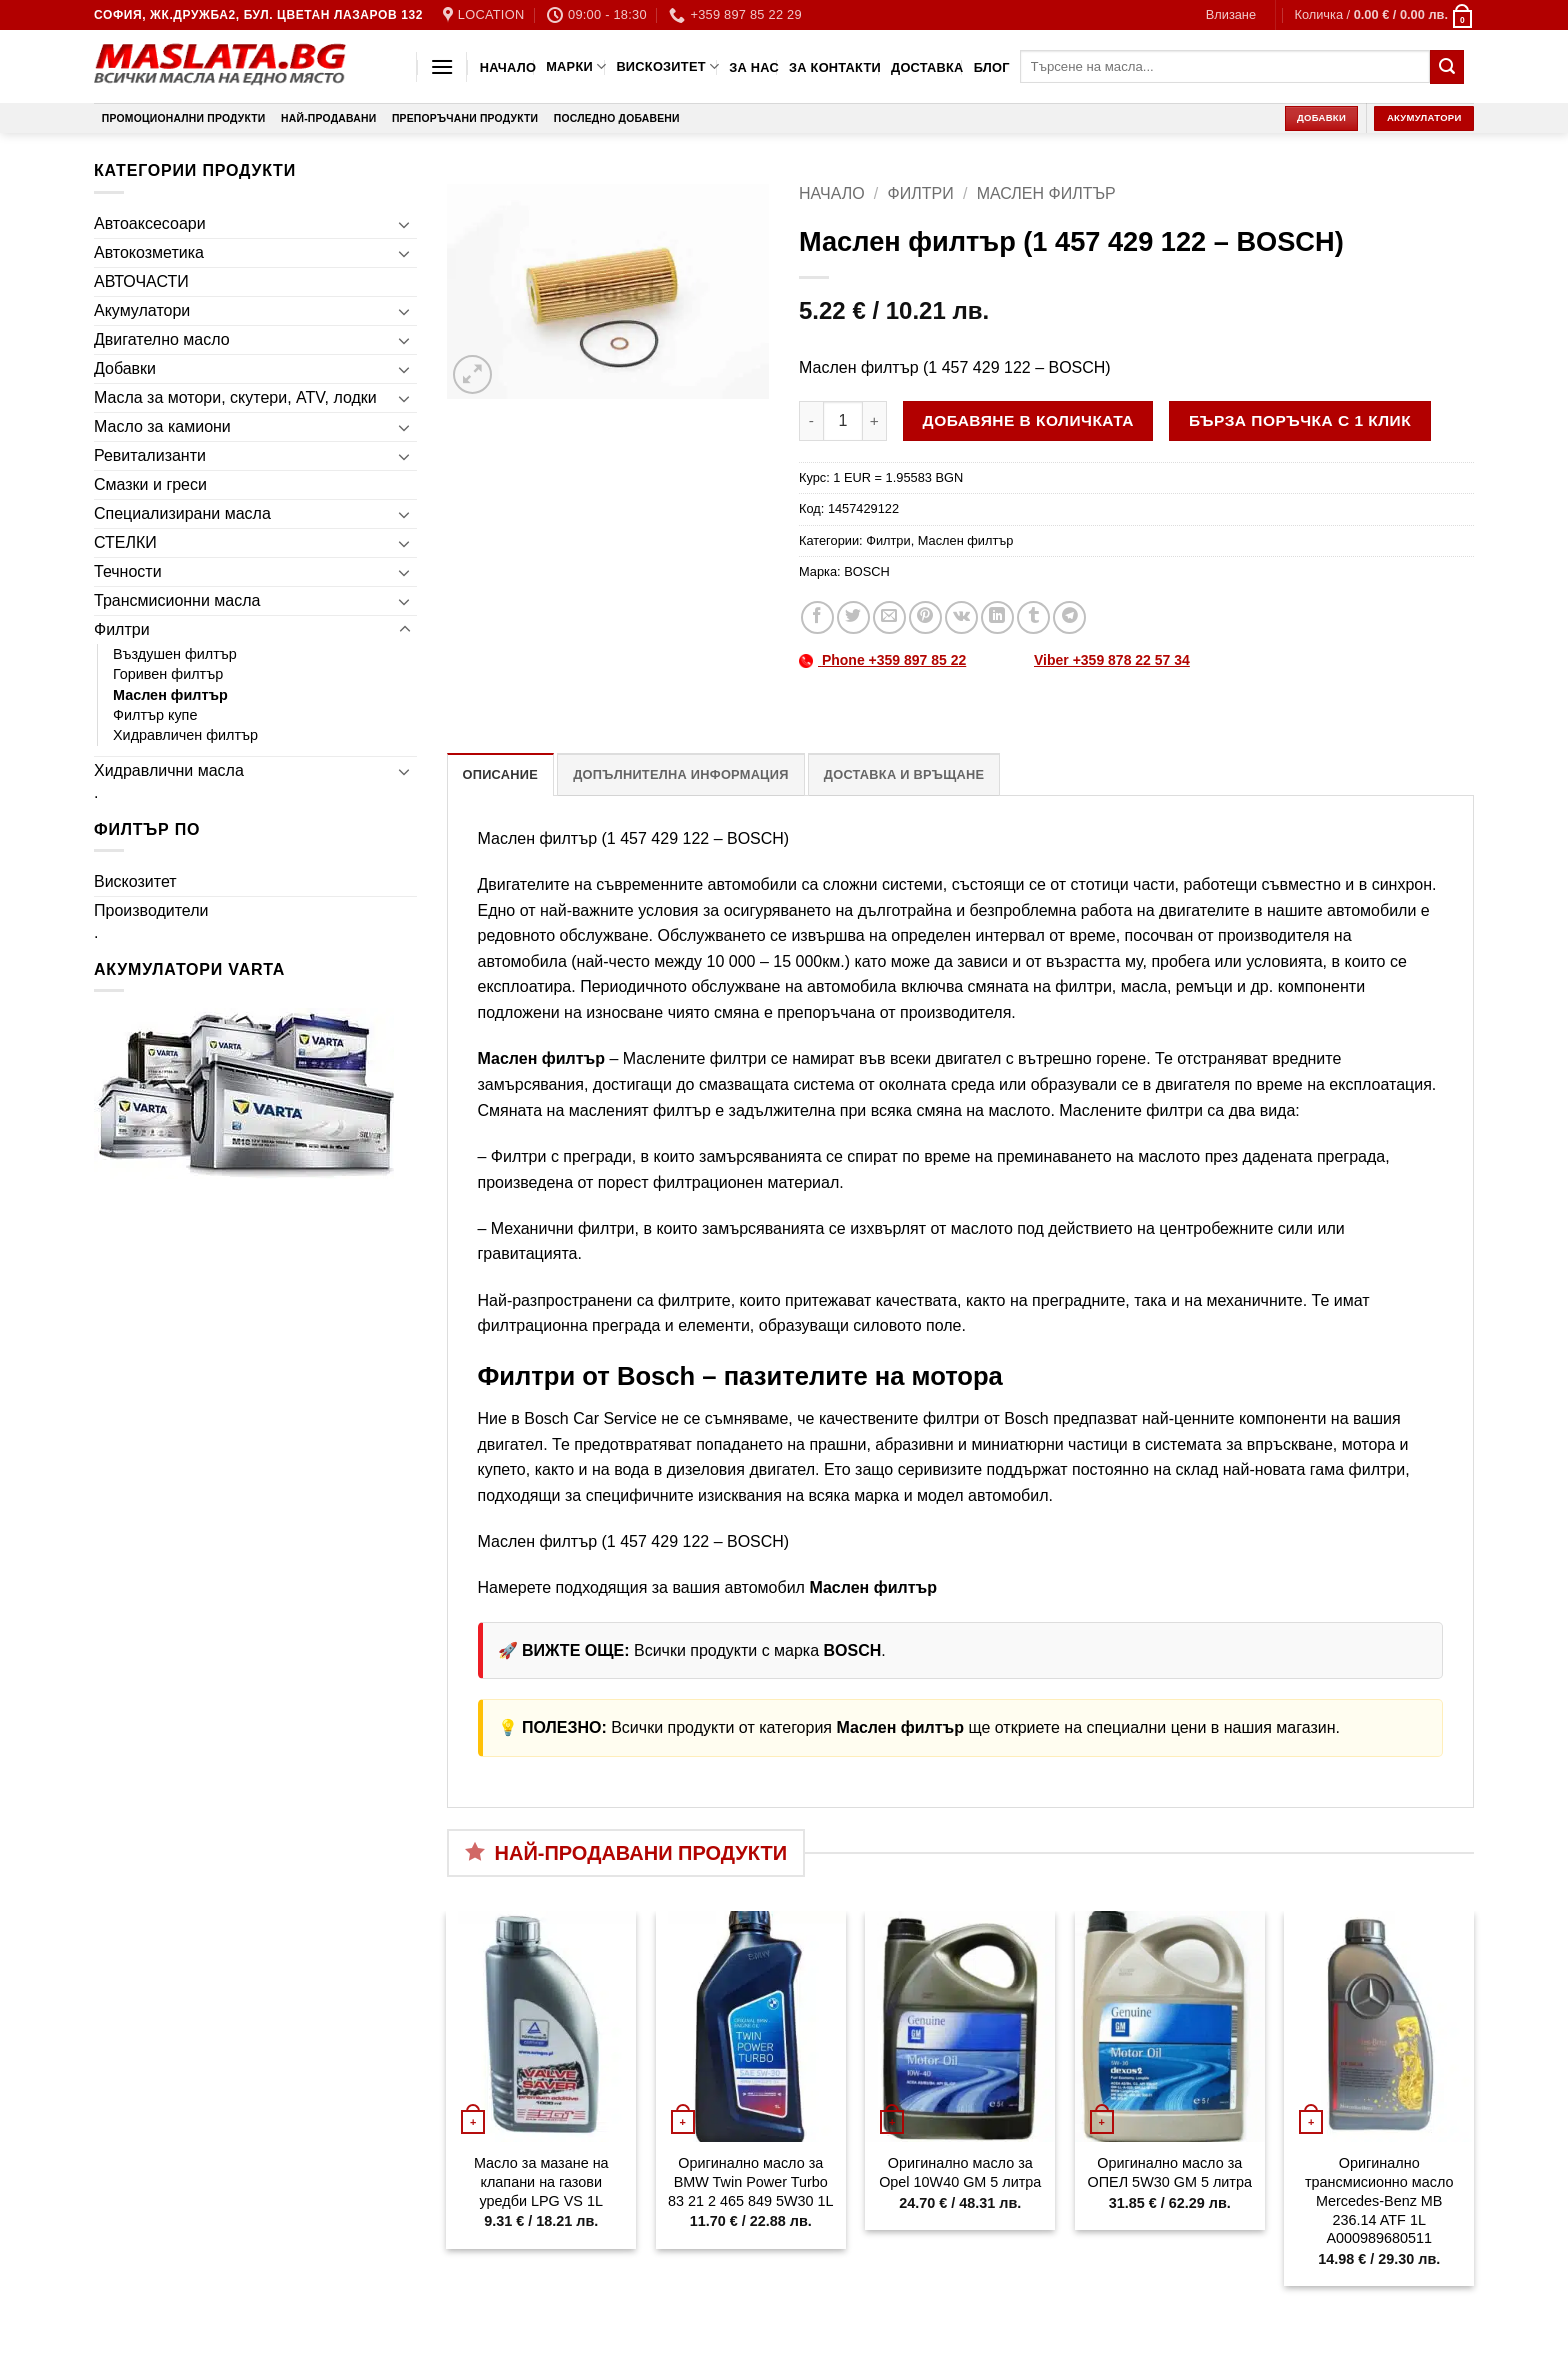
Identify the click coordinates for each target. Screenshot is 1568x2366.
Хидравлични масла (169, 770)
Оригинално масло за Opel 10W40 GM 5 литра (960, 2172)
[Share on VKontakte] (961, 617)
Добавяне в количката (1028, 420)
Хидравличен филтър (185, 735)
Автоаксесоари (150, 223)
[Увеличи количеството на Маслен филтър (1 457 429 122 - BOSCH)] (875, 421)
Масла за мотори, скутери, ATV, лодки (235, 397)
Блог (992, 67)
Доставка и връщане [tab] (904, 774)
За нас (754, 67)
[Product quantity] (843, 421)
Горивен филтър (168, 674)
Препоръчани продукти (465, 118)
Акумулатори (142, 310)
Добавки (125, 368)
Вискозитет (667, 66)
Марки (576, 66)
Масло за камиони (162, 426)
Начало (508, 67)
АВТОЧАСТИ (141, 281)
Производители (151, 910)
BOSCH (867, 571)
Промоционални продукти (184, 118)
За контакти (835, 67)
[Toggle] (405, 224)
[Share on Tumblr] (1033, 617)
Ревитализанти (150, 455)
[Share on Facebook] (817, 617)
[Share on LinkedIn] (997, 617)
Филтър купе (155, 715)
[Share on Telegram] (1069, 617)
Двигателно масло (162, 339)
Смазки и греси (150, 484)
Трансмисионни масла (177, 600)
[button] (1231, 15)
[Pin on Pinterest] (925, 617)
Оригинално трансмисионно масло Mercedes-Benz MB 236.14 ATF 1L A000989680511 (1379, 2200)
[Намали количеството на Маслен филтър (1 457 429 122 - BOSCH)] (811, 421)
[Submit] (1447, 67)
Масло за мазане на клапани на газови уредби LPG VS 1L (541, 2181)
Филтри (122, 629)
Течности (128, 571)
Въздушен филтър (175, 654)
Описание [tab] (501, 774)
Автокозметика (149, 252)
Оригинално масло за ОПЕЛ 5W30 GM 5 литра (1170, 2172)
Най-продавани (328, 118)
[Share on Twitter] (853, 617)
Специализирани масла (182, 513)
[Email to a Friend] (889, 617)
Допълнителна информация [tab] (680, 774)
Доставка (927, 67)
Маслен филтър (170, 695)
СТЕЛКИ (125, 542)
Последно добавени (617, 118)
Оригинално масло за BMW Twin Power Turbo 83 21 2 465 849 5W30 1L (751, 2181)
